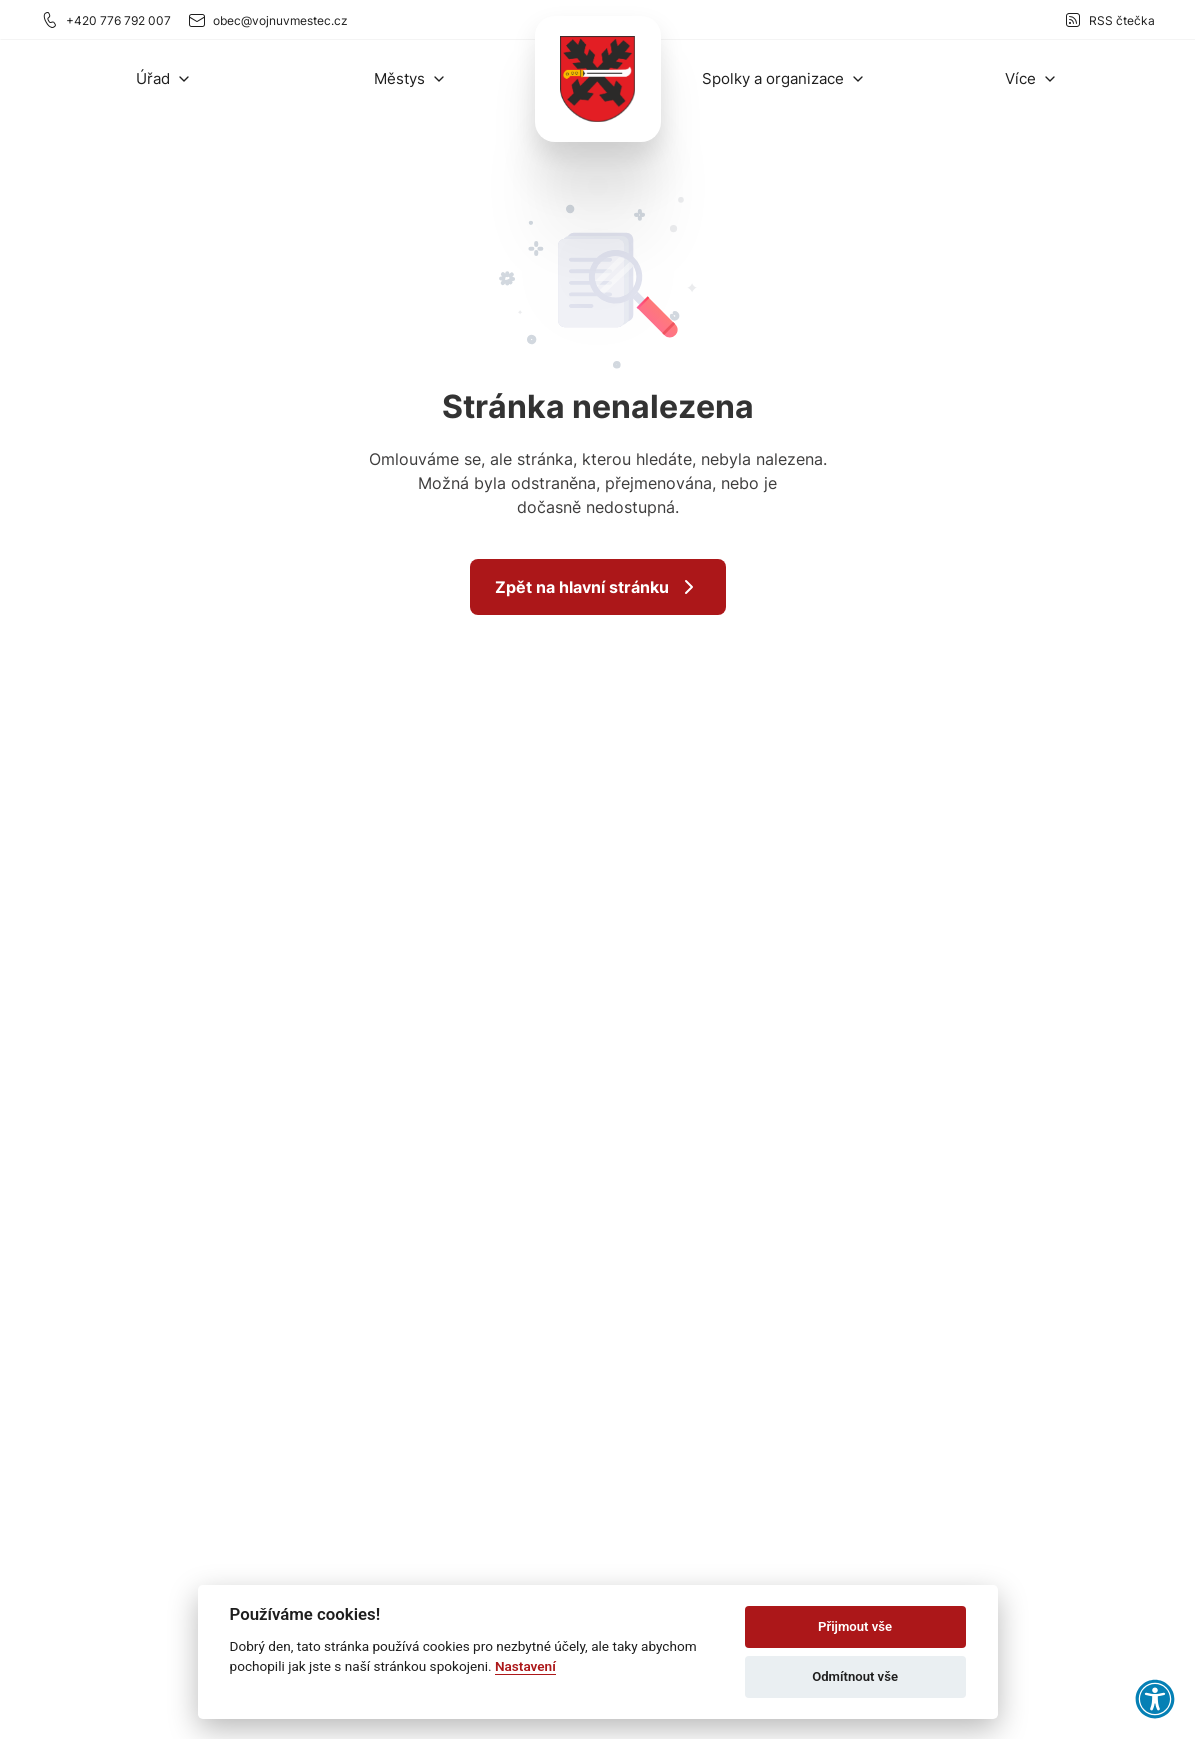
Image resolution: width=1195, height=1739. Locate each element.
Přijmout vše (855, 1626)
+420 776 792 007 (105, 20)
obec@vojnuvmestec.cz (267, 20)
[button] (164, 78)
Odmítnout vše (855, 1676)
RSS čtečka (1109, 20)
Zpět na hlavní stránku (598, 587)
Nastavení (525, 1666)
